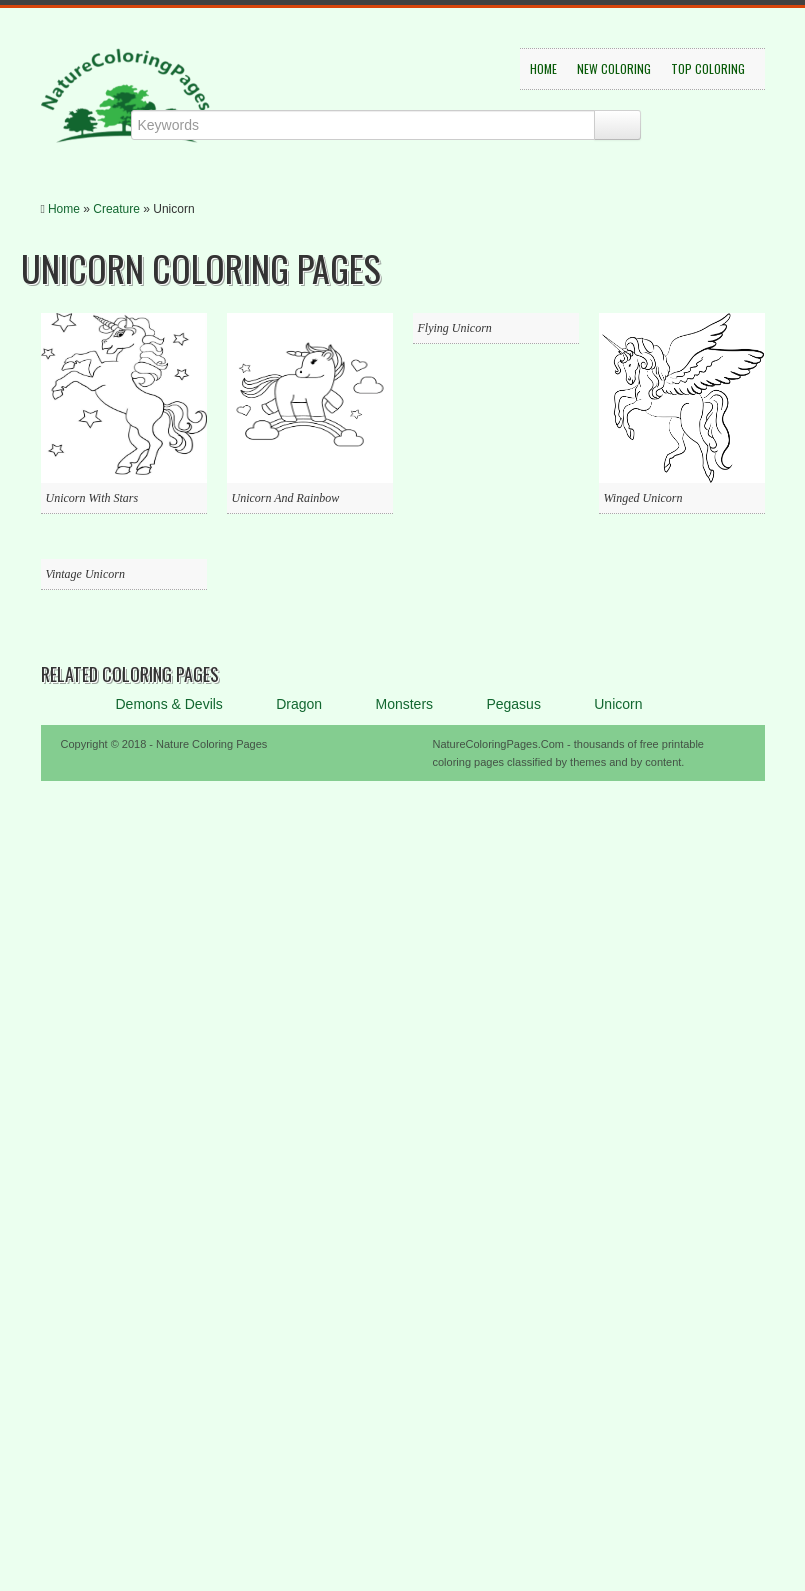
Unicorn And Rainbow (286, 498)
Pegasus (513, 704)
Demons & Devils (169, 704)
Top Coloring (708, 68)
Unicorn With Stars (92, 498)
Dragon (299, 704)
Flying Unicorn (455, 328)
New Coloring (614, 68)
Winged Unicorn (643, 498)
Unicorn (618, 704)
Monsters (404, 704)
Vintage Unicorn (85, 574)
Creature (116, 209)
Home (543, 68)
